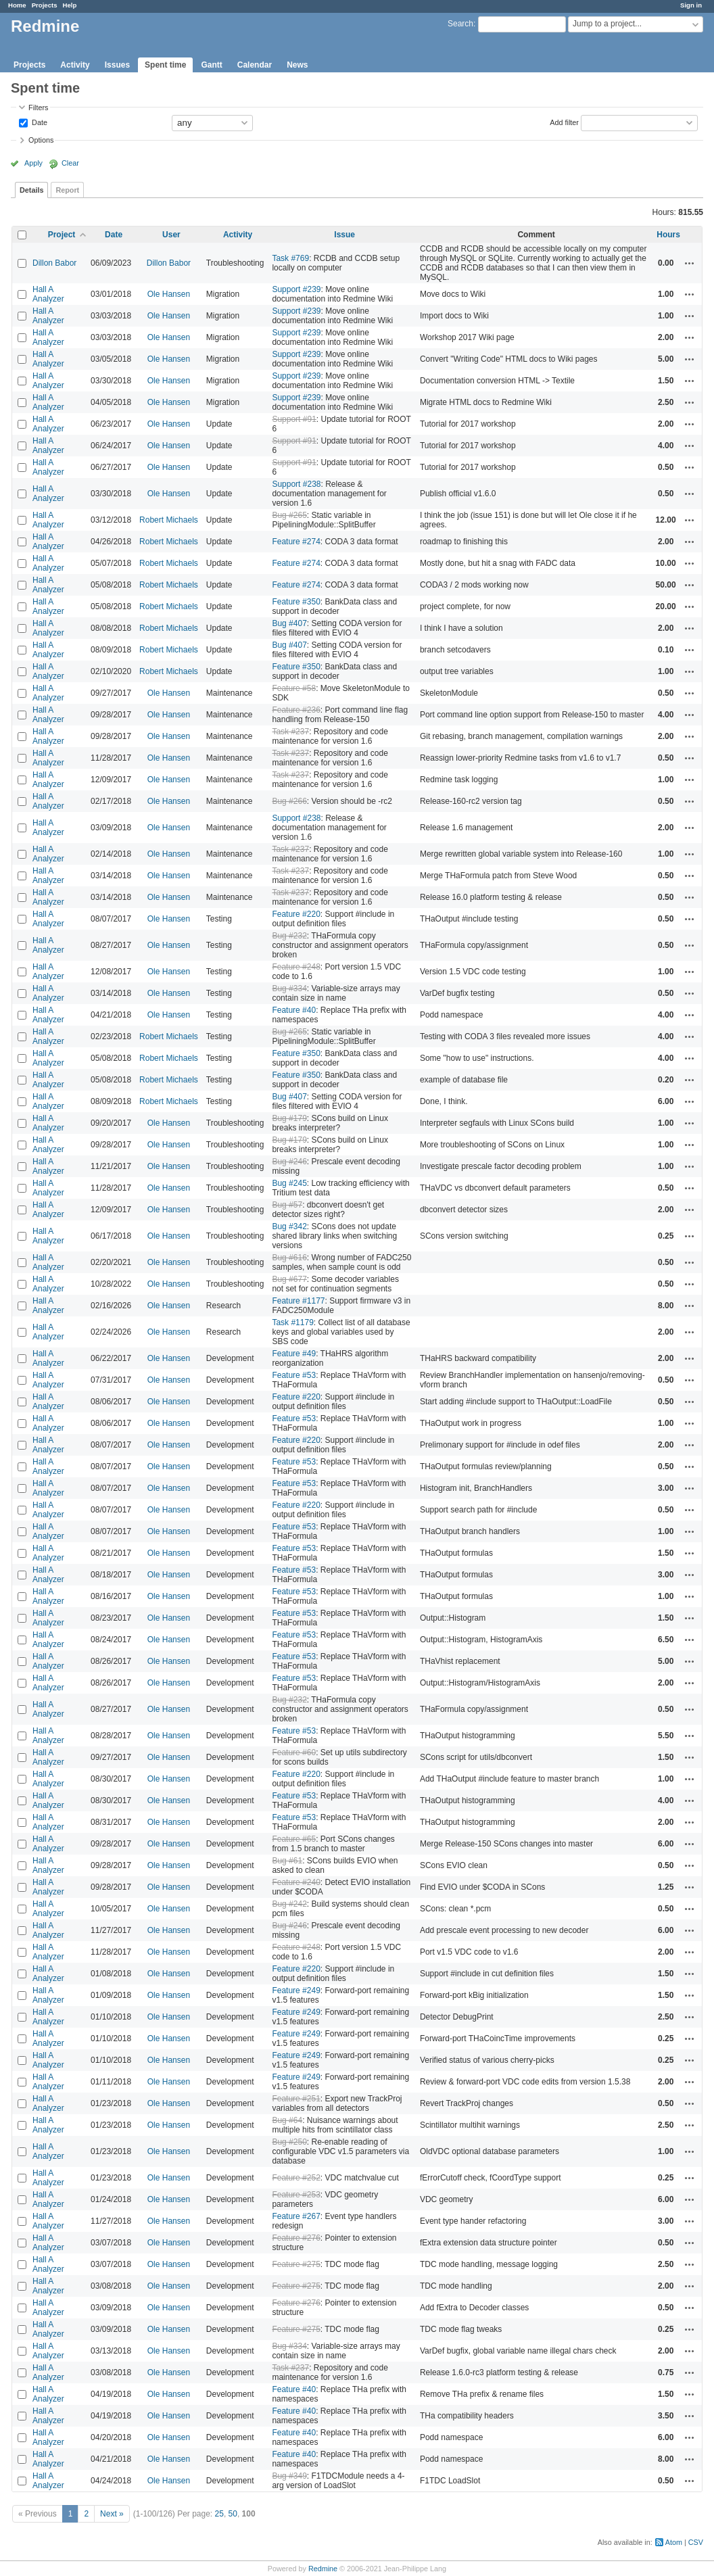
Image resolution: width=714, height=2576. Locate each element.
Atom (673, 2542)
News (297, 65)
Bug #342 (289, 1226)
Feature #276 (296, 2238)
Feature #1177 (298, 1301)
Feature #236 (296, 710)
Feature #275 (296, 2264)
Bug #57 (287, 1205)
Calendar (254, 65)
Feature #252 (296, 2178)
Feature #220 (296, 914)
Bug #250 (289, 2142)
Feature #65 (294, 1839)
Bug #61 (287, 1860)
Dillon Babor (54, 263)
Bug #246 (289, 1161)
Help (70, 5)
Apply (33, 163)
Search (460, 23)
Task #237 (290, 731)
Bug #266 (289, 801)
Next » (112, 2514)
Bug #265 (289, 515)
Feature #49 (294, 1353)
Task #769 (290, 258)
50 (233, 2514)
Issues (117, 65)
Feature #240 (296, 1882)
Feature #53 (294, 1375)
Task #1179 (292, 1322)
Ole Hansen (168, 294)
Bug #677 (289, 1279)
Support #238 (296, 484)
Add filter (564, 122)
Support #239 (296, 289)
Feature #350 (296, 601)
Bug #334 (289, 988)
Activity (74, 65)
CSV (695, 2542)
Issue (344, 234)
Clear (70, 163)
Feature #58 (294, 688)
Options (40, 140)
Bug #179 (289, 1118)
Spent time (165, 65)
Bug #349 (289, 2476)
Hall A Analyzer (48, 294)
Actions (689, 263)
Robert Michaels (168, 520)
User (171, 234)
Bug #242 (289, 1904)
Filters (38, 107)
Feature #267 (296, 2216)
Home (17, 5)
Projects (44, 5)
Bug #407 (289, 623)
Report (67, 190)
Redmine (322, 2569)
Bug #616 (289, 1257)
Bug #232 (289, 935)
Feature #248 (296, 967)
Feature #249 (296, 1990)
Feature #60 (294, 1752)
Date (38, 122)
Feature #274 (296, 541)
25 (219, 2514)
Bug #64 (287, 2120)
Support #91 (294, 419)
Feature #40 (294, 1010)
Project (62, 234)
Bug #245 (289, 1183)
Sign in (691, 5)
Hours (668, 234)
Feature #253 (296, 2194)
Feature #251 (296, 2098)
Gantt (211, 65)
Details (31, 190)
